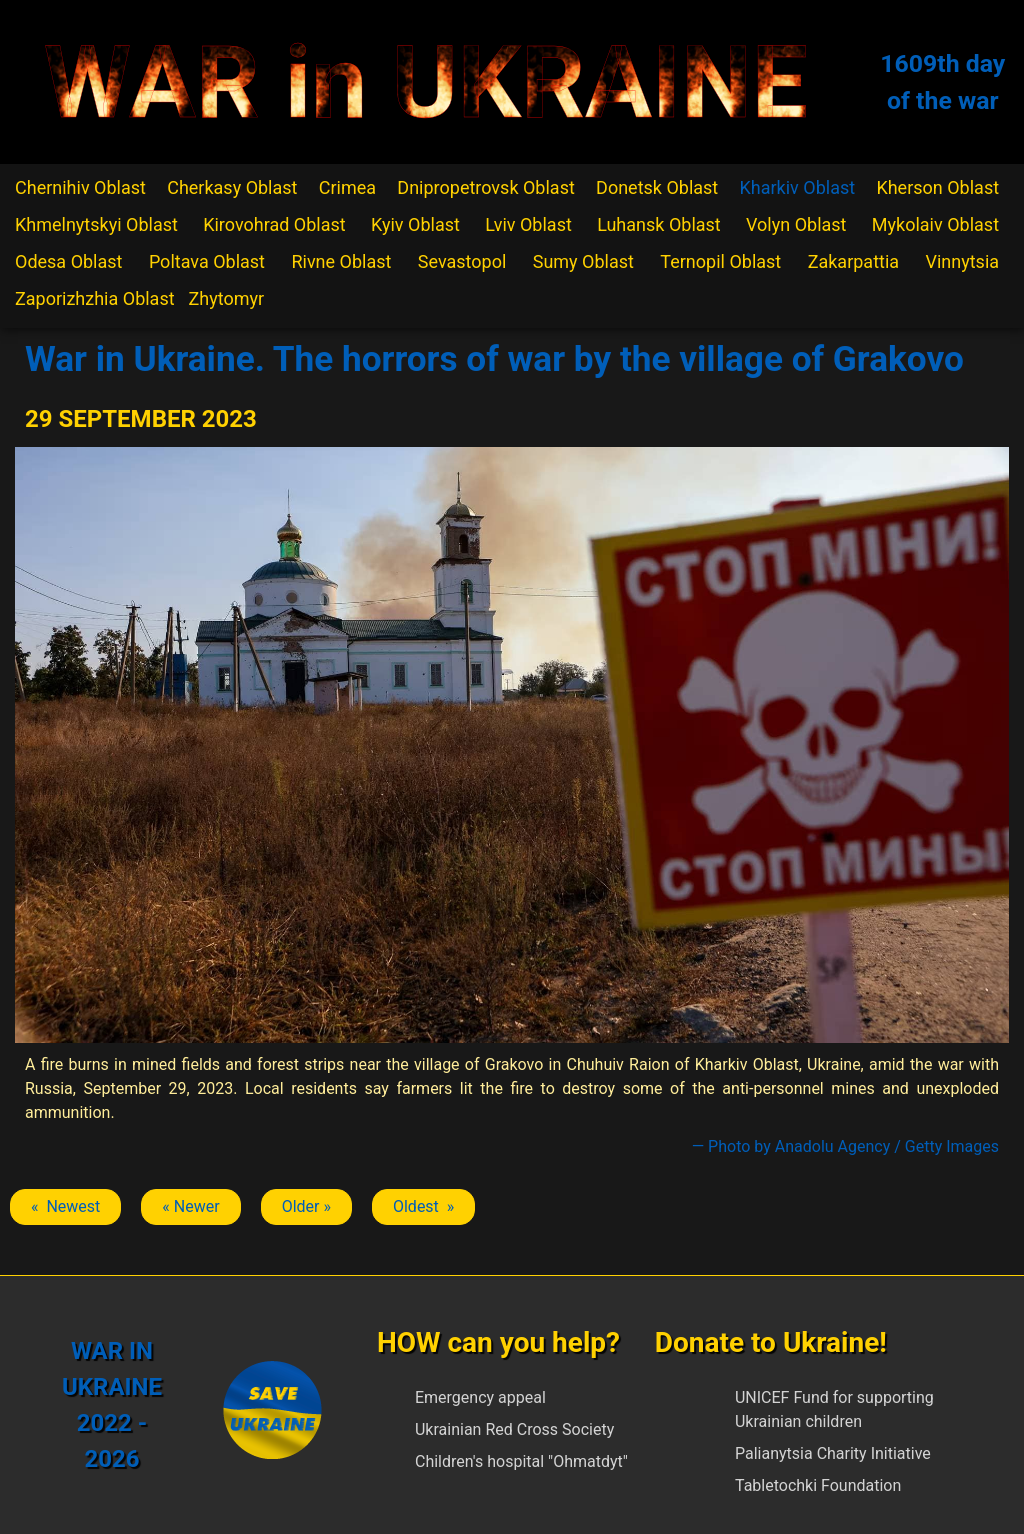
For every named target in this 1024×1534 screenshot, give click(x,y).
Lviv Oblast (528, 224)
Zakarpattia (853, 261)
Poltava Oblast (207, 261)
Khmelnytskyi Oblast (96, 224)
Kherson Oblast (937, 187)
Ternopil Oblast (720, 261)
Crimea (347, 187)
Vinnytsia (962, 261)
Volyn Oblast (796, 224)
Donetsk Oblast (657, 187)
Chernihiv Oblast (80, 187)
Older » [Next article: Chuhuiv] (306, 1206)
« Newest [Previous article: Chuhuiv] (65, 1206)
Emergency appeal (480, 1397)
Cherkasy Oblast (232, 187)
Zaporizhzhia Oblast (95, 298)
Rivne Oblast (341, 261)
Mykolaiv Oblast (935, 224)
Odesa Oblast (68, 261)
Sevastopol (462, 261)
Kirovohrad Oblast (274, 224)
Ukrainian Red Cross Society (514, 1429)
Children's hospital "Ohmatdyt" (521, 1461)
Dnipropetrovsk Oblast (485, 187)
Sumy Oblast (583, 261)
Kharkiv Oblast (798, 187)
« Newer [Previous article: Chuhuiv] (190, 1206)
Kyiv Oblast (415, 224)
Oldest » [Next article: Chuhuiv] (423, 1206)
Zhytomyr (227, 298)
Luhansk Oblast (659, 224)
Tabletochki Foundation (818, 1485)
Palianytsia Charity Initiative (833, 1453)
